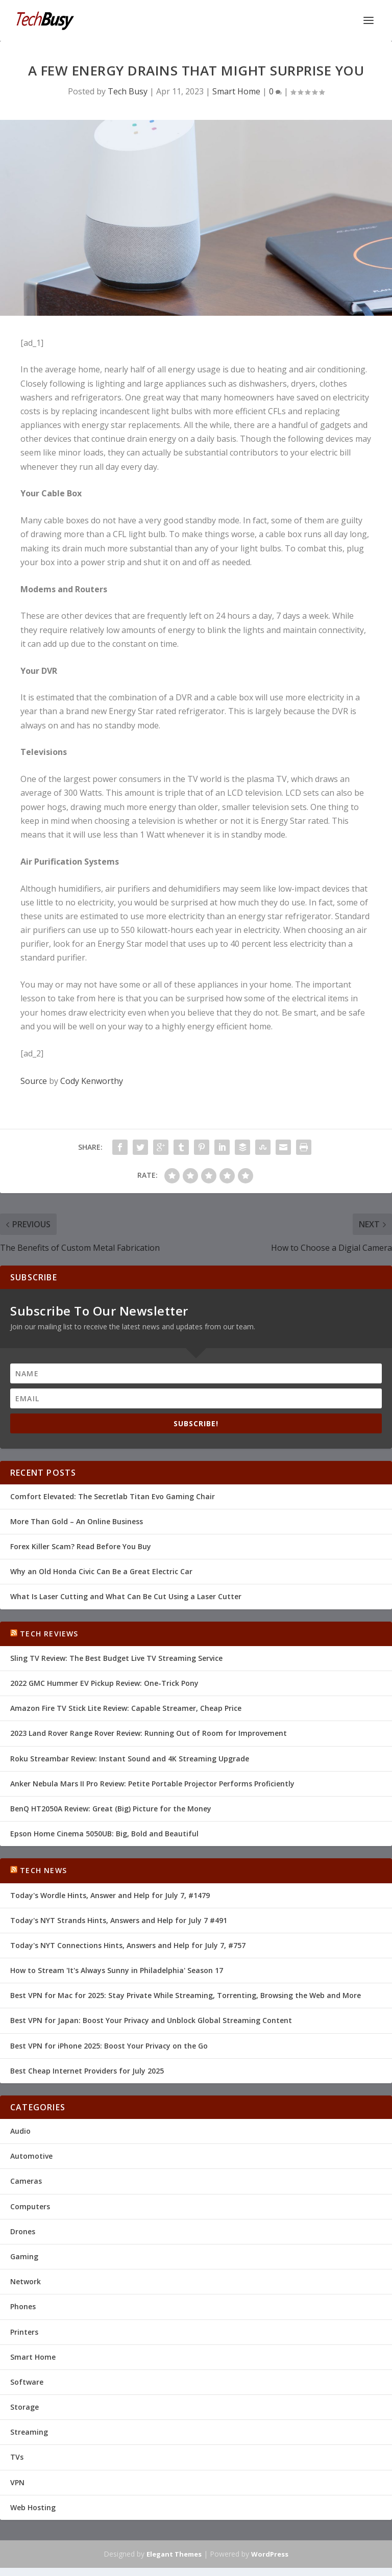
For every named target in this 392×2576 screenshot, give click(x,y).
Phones (23, 2306)
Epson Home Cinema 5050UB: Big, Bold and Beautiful (104, 1833)
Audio (20, 2131)
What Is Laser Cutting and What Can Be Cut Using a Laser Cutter (125, 1596)
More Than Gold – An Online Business (76, 1521)
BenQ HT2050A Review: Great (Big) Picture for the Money (110, 1808)
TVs (16, 2457)
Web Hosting (33, 2507)
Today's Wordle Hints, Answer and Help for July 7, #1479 (110, 1895)
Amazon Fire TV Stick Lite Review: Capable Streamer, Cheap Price (125, 1708)
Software (26, 2382)
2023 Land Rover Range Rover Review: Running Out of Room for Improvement (148, 1733)
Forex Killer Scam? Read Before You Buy (80, 1546)
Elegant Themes (174, 2554)
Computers (30, 2206)
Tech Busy (128, 91)
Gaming (24, 2256)
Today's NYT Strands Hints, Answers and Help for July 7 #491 (118, 1920)
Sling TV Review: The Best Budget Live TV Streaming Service (116, 1658)
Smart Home (236, 91)
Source (33, 1081)
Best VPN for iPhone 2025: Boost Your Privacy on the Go (109, 2046)
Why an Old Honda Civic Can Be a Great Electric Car (101, 1571)
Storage (24, 2407)
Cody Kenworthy (91, 1081)
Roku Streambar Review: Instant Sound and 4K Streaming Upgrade (129, 1758)
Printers (24, 2332)
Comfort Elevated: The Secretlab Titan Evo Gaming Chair (112, 1496)
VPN (17, 2482)
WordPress (269, 2554)
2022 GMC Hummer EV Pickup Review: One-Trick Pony (104, 1683)
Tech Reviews (49, 1633)
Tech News (43, 1870)
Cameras (26, 2181)
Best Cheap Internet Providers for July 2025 (87, 2071)
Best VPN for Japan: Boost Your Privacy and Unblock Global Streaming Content (151, 2020)
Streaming (29, 2432)
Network (25, 2281)
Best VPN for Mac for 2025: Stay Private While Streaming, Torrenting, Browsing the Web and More (185, 1995)
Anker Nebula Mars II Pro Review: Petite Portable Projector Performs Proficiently (152, 1783)
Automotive (31, 2156)
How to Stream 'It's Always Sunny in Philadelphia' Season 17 (116, 1970)
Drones (22, 2231)
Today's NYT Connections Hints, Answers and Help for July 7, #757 (128, 1945)
